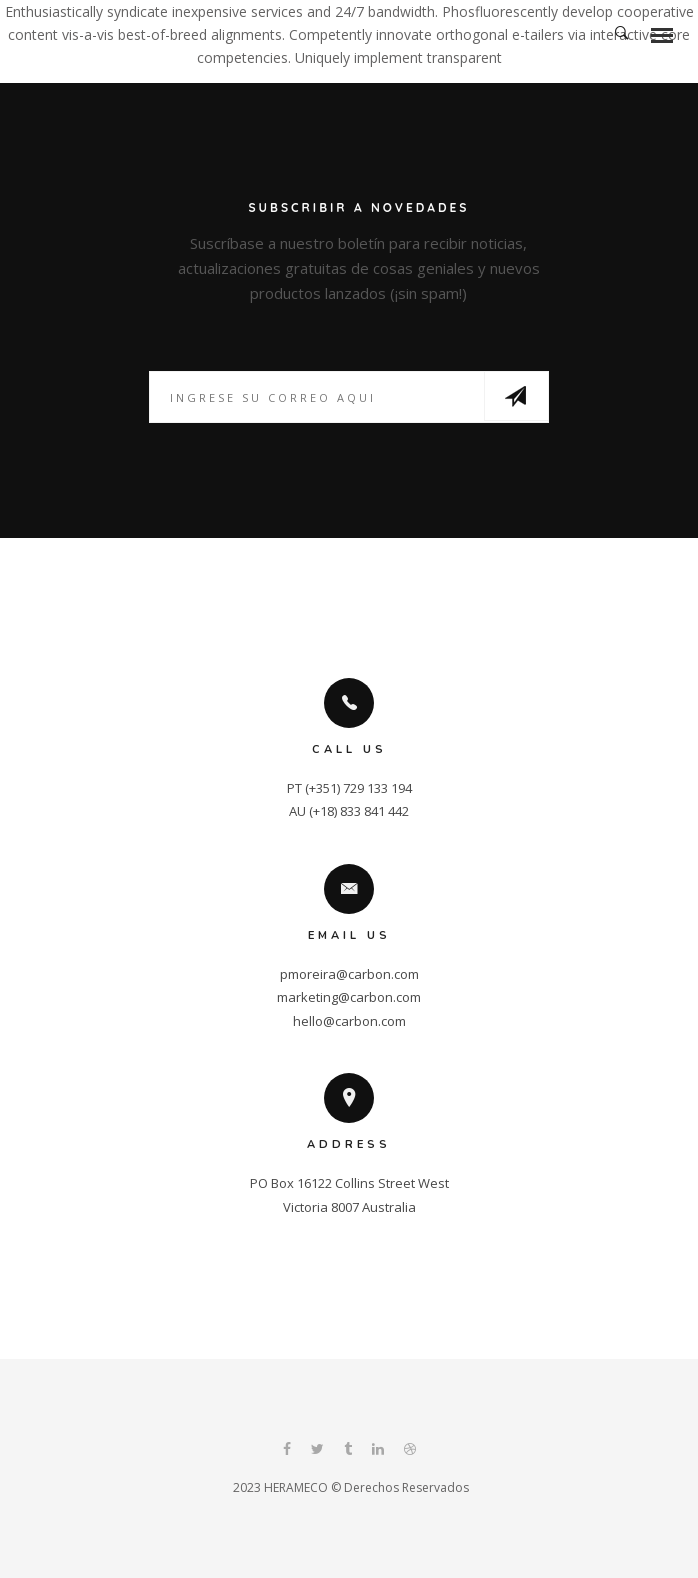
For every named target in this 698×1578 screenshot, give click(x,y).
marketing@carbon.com (349, 997)
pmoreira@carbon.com (349, 974)
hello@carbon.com (349, 1021)
